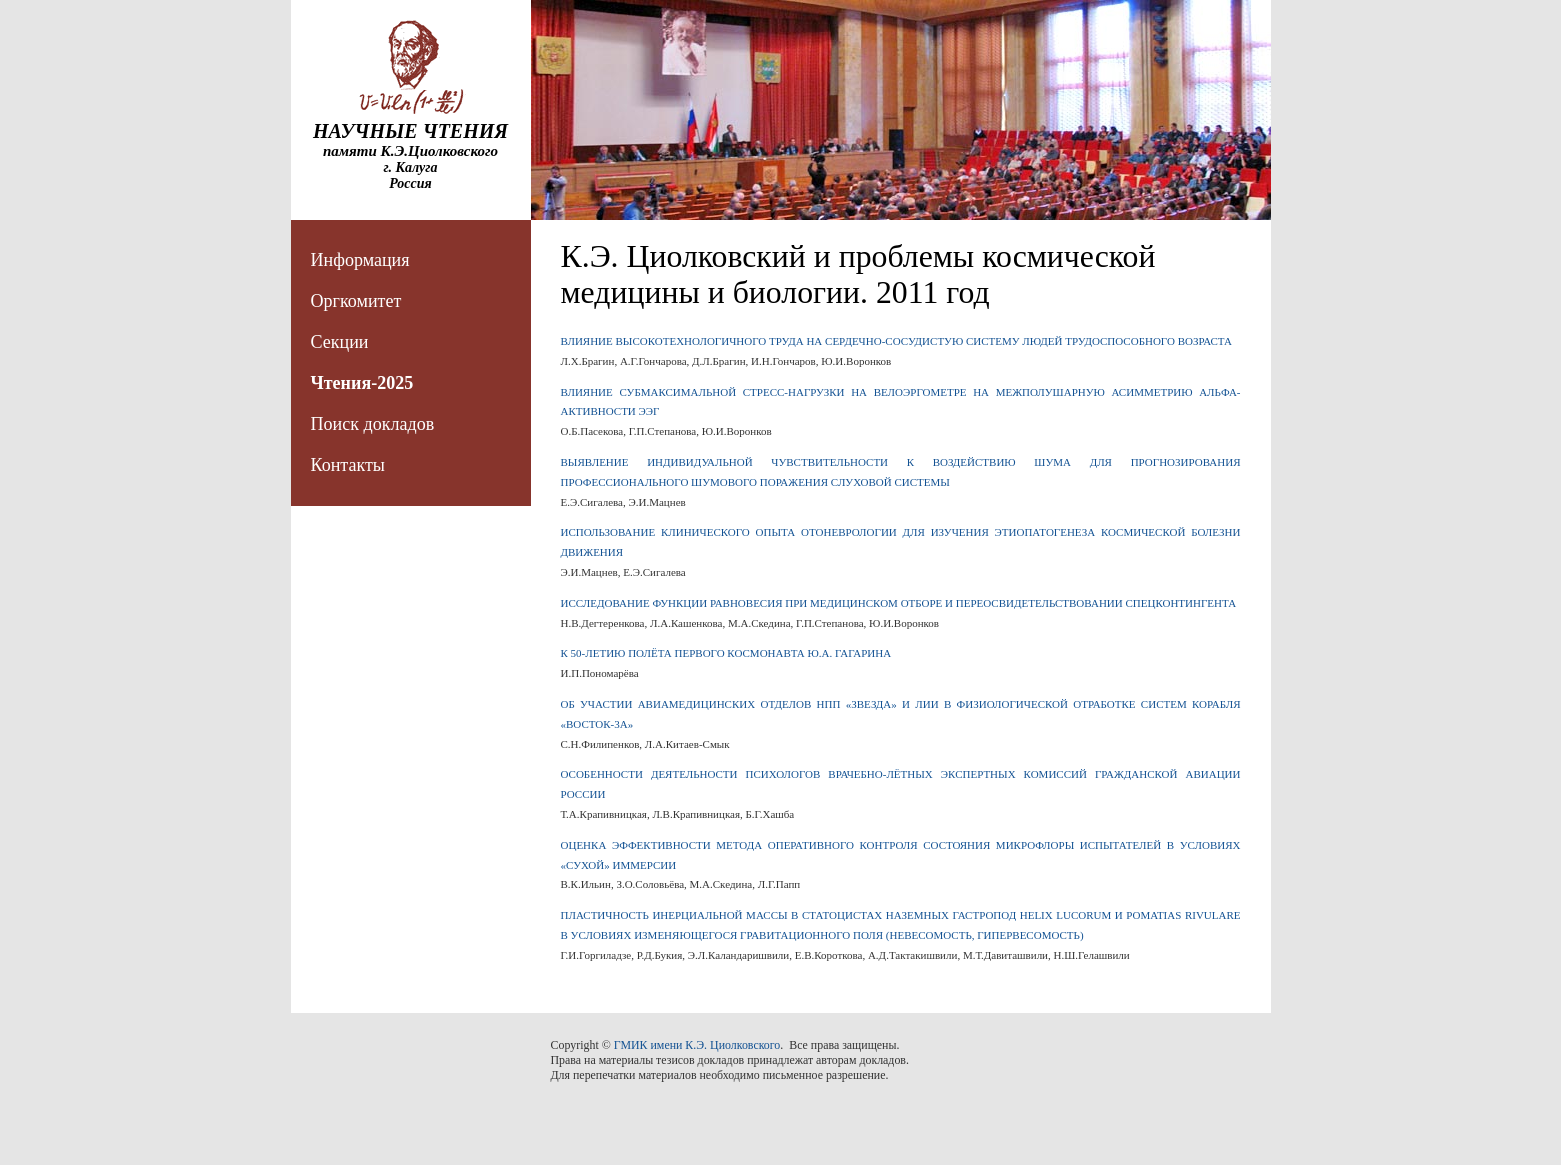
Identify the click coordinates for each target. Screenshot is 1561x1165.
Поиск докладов (373, 424)
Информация (360, 260)
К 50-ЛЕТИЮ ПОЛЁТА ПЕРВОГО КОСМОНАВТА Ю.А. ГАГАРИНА (726, 653)
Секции (340, 342)
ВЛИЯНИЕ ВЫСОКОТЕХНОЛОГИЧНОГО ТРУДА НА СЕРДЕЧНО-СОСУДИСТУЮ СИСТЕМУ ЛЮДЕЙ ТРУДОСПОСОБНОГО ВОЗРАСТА (896, 341)
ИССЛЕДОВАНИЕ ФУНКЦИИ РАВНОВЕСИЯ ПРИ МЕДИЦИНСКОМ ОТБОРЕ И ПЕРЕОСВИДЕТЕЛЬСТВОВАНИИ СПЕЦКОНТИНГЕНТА (899, 603)
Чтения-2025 (362, 383)
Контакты (348, 465)
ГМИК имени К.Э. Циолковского (697, 1045)
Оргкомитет (356, 301)
